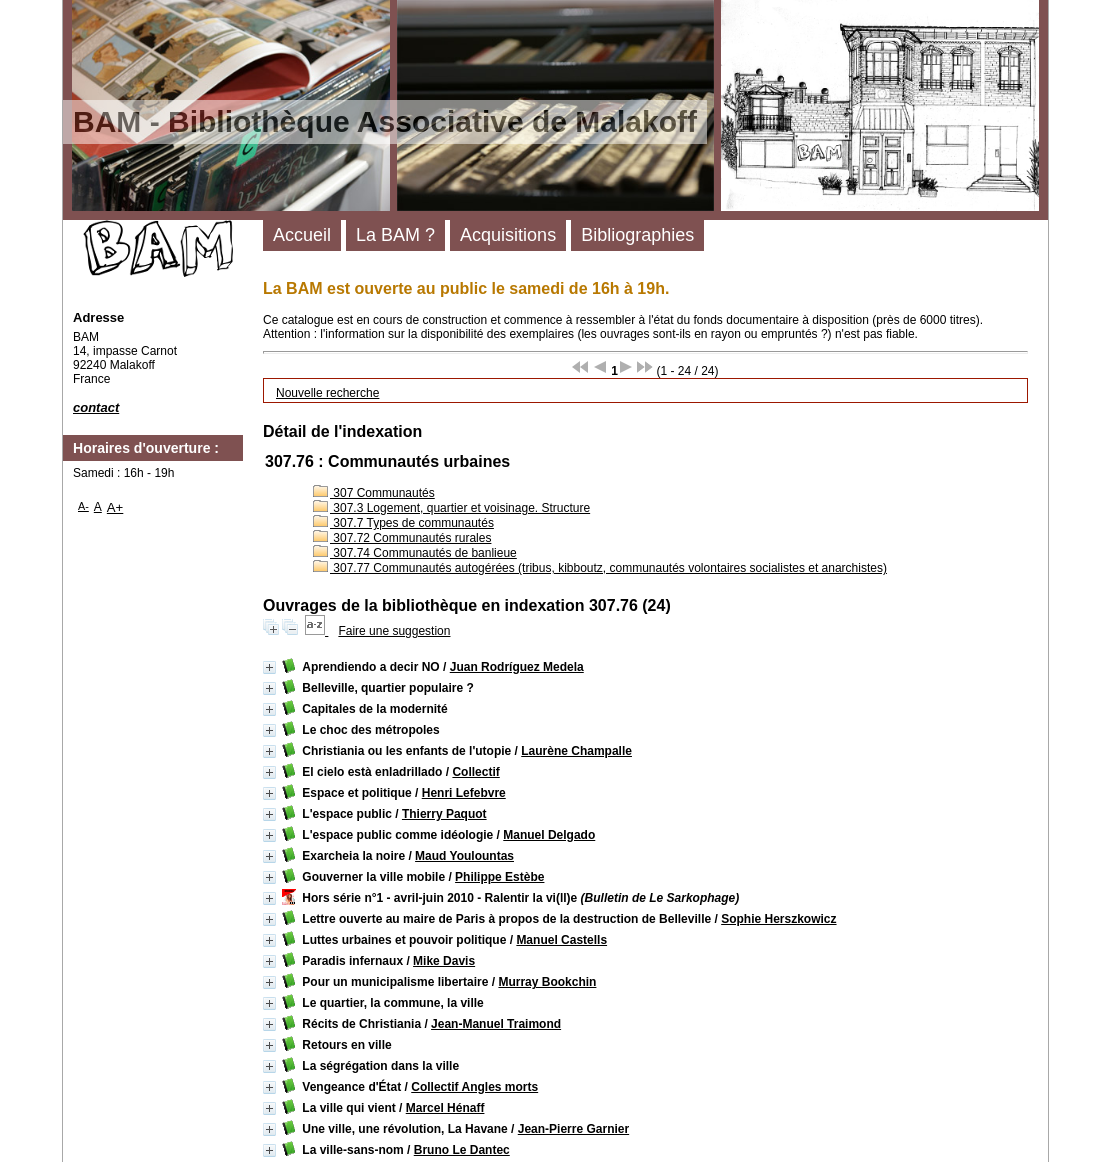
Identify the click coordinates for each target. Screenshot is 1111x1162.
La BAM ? (395, 235)
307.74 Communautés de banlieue (415, 553)
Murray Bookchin (547, 982)
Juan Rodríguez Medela (517, 667)
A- (83, 506)
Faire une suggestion (394, 631)
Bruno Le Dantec (462, 1150)
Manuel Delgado (549, 835)
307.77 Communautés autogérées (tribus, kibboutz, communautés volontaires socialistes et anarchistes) (600, 568)
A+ (115, 507)
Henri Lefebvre (464, 793)
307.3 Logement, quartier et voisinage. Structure (451, 508)
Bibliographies (637, 235)
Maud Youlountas (464, 856)
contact (96, 407)
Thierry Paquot (444, 814)
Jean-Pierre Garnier (573, 1129)
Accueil (302, 235)
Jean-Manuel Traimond (496, 1024)
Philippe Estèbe (499, 877)
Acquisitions (508, 235)
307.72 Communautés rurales (402, 538)
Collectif (475, 772)
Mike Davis (444, 961)
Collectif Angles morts (474, 1087)
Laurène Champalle (576, 751)
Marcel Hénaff (445, 1108)
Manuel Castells (561, 940)
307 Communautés (374, 493)
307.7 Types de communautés (403, 523)
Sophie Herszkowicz (778, 919)
